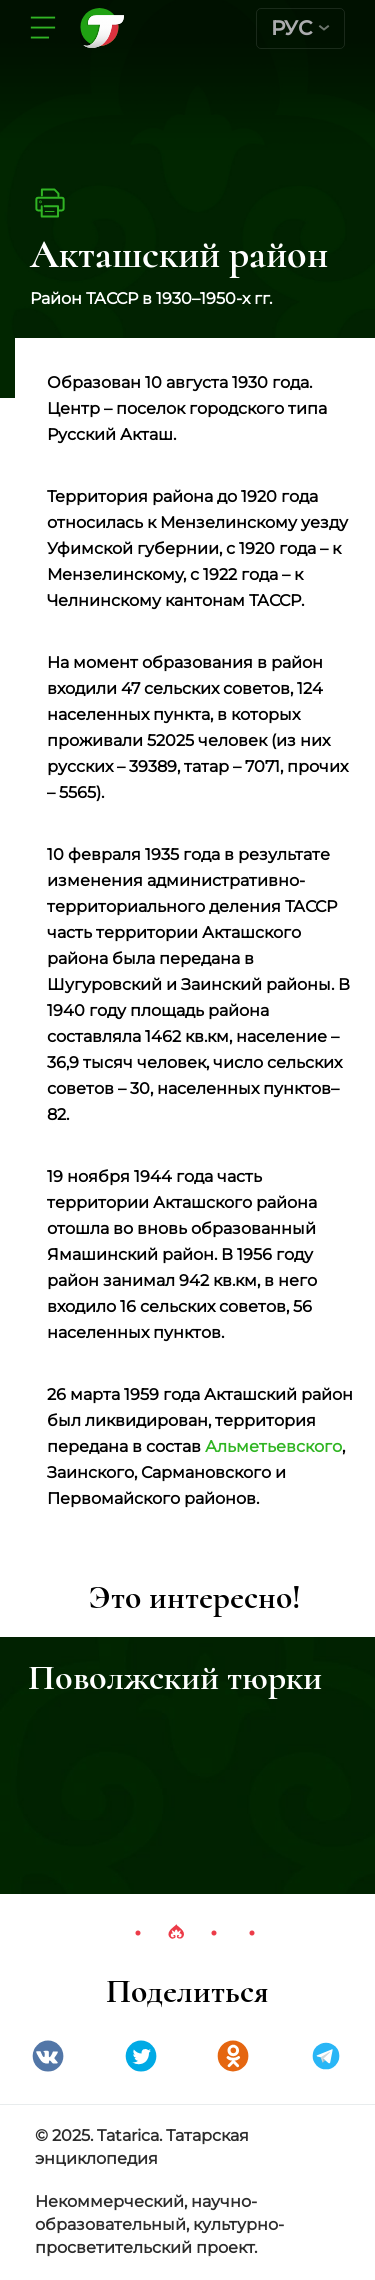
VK (48, 2056)
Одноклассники (233, 2056)
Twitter (141, 2056)
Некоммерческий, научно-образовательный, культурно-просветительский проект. (159, 2224)
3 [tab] (214, 1933)
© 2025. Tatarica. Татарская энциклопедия (142, 2147)
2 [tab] (176, 1933)
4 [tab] (252, 1933)
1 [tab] (138, 1933)
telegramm (326, 2056)
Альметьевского (273, 1446)
